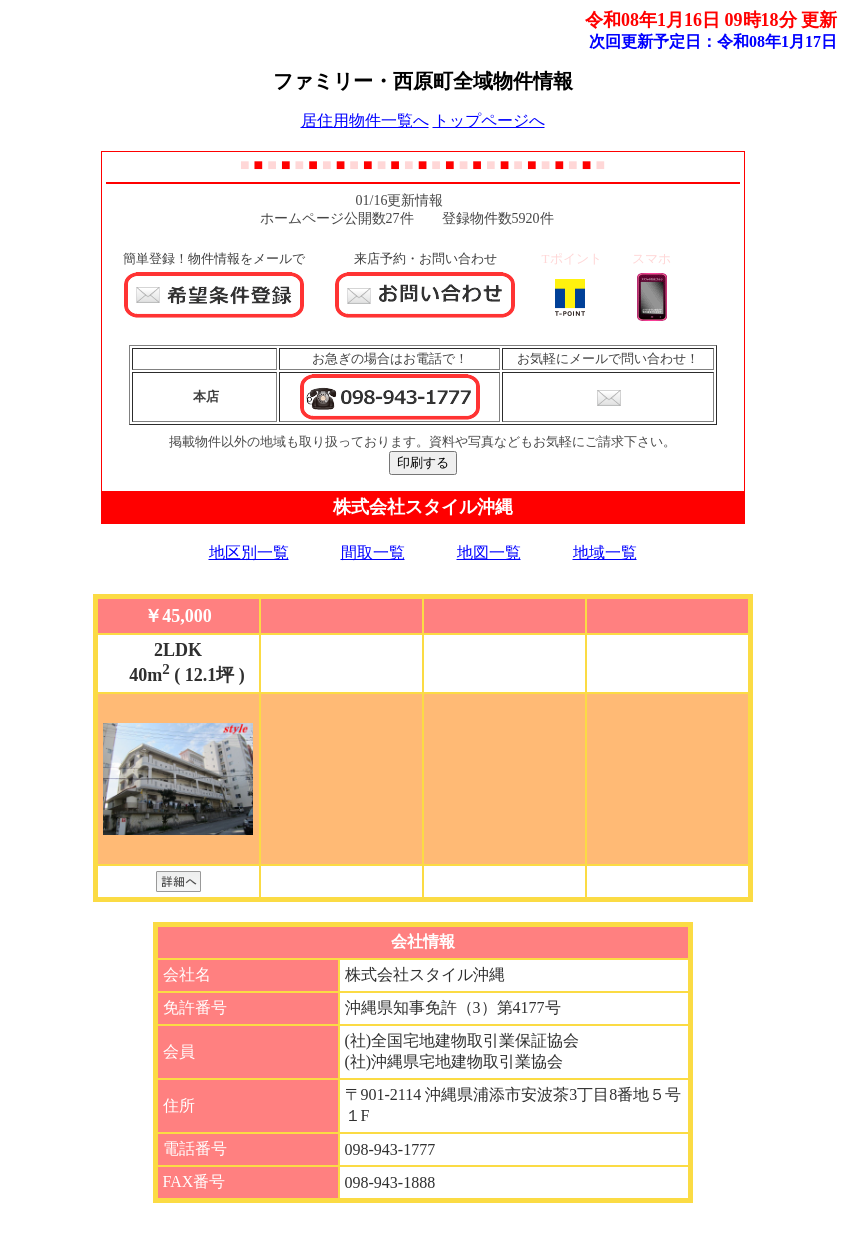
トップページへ (489, 120)
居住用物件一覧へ (365, 120)
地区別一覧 (249, 552)
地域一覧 (605, 552)
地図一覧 (489, 552)
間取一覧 (373, 552)
